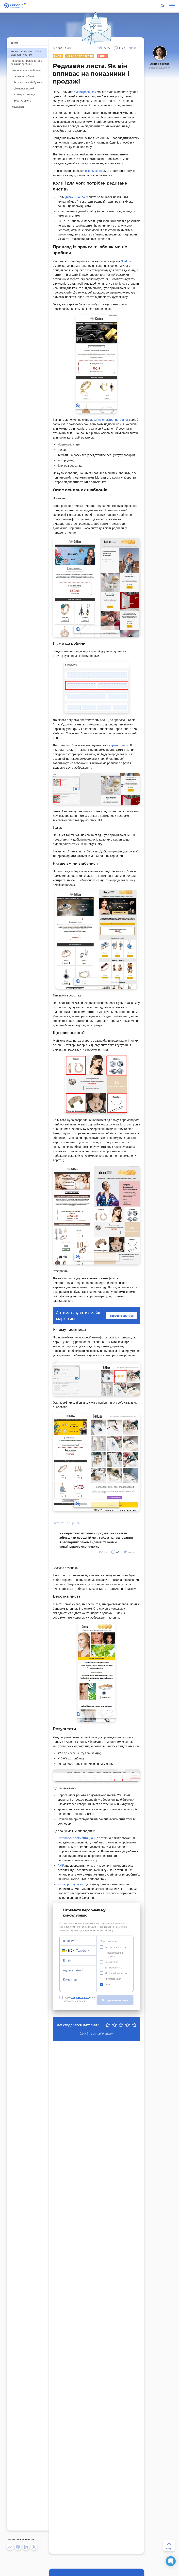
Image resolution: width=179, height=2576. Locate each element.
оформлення (94, 171)
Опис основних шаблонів (26, 70)
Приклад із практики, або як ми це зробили (26, 62)
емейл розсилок (85, 92)
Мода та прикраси (80, 56)
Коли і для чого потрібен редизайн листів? (26, 52)
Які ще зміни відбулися (28, 82)
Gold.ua (126, 261)
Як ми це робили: (24, 76)
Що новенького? (24, 88)
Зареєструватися (122, 1316)
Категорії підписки (70, 1884)
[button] (171, 2561)
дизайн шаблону (76, 197)
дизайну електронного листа (110, 420)
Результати (18, 106)
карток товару (119, 745)
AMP (61, 1866)
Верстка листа (22, 100)
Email (58, 56)
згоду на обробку (80, 1997)
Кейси (102, 56)
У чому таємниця (24, 94)
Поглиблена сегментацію (75, 1838)
